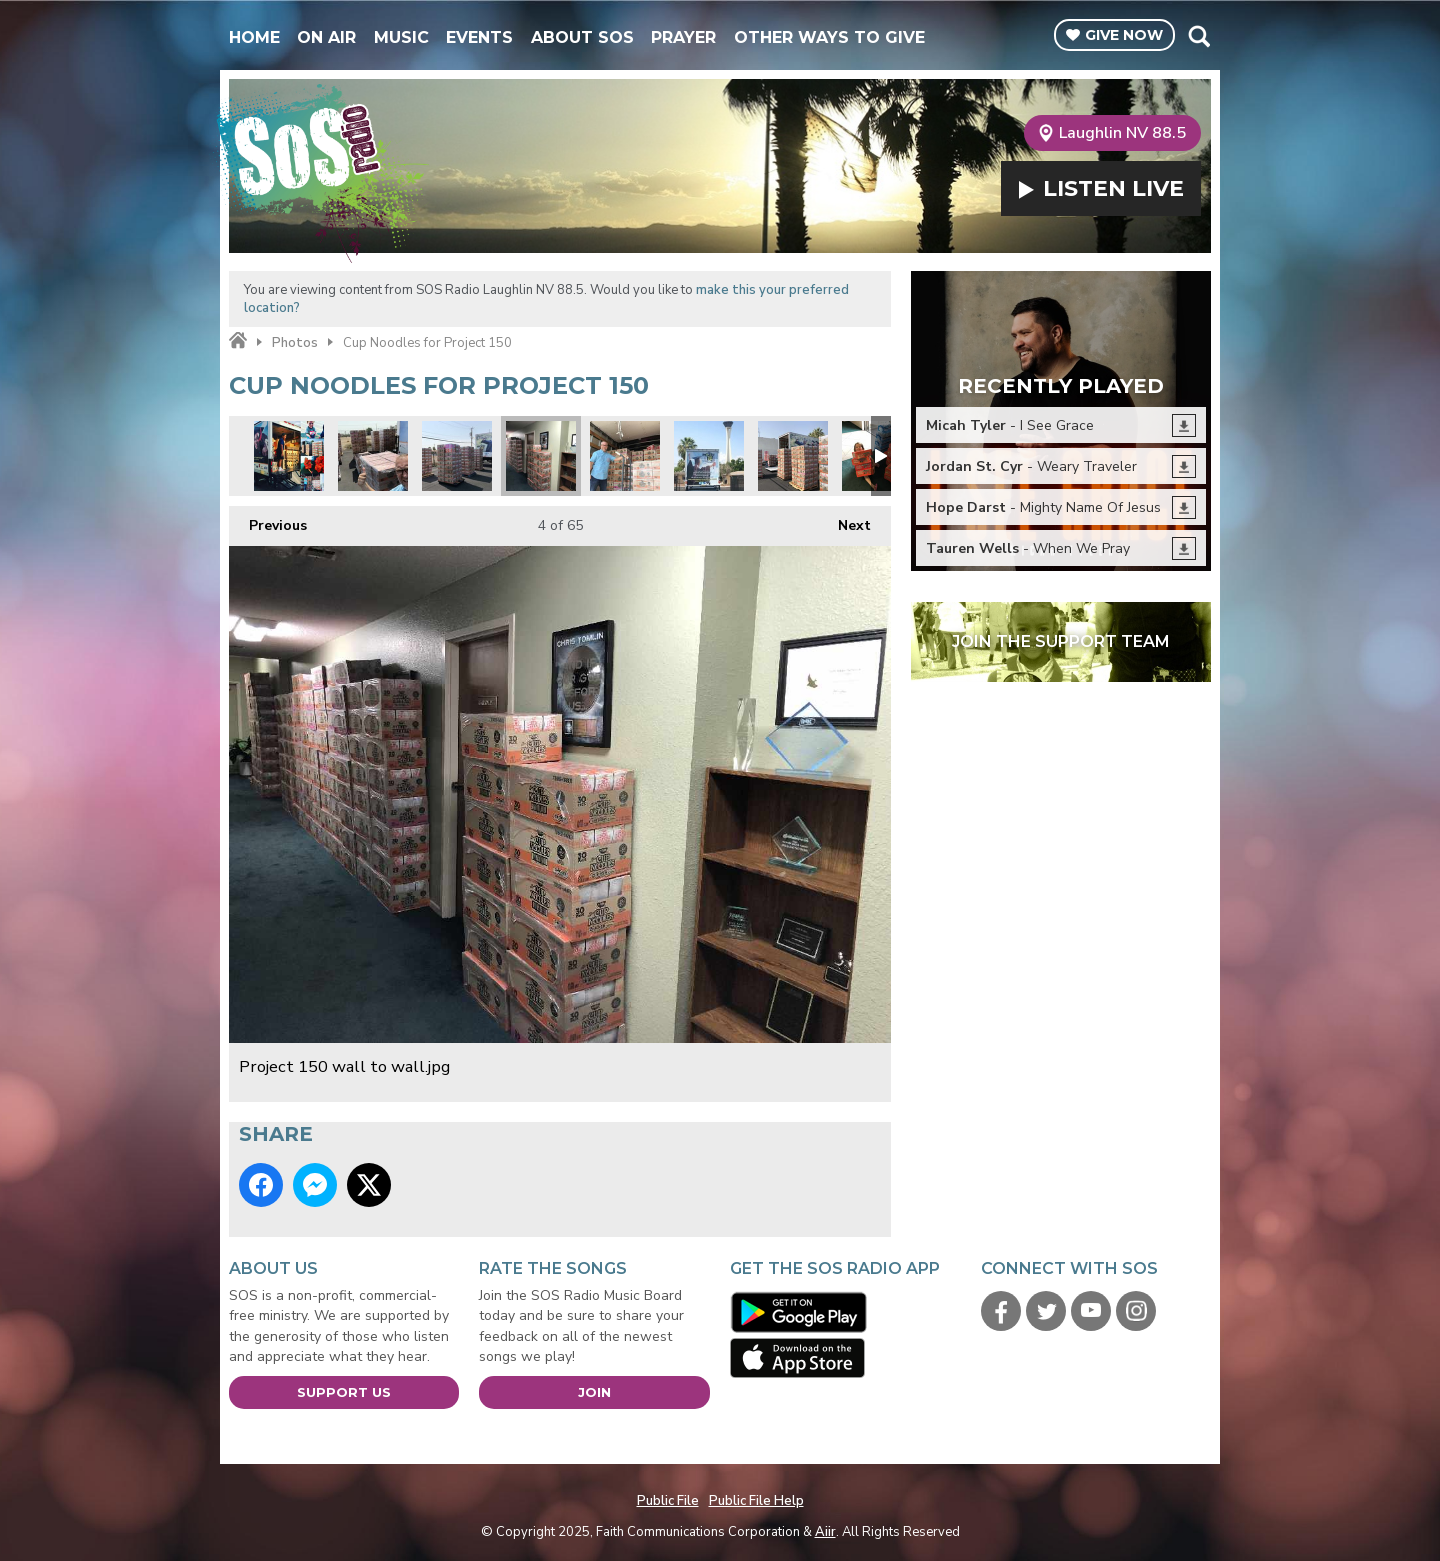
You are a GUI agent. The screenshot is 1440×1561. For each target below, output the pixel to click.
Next (844, 520)
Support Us (344, 1392)
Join (594, 1392)
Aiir (825, 1532)
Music (401, 37)
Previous (268, 520)
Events (479, 37)
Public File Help (756, 1501)
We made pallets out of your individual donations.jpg (373, 456)
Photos (295, 343)
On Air (326, 37)
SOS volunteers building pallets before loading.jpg (457, 456)
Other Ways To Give (829, 37)
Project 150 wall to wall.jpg (541, 456)
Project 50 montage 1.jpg (289, 456)
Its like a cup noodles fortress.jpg (793, 456)
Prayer (683, 37)
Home (254, 37)
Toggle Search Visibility (1198, 36)
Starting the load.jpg (625, 456)
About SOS (582, 37)
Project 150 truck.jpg (709, 456)
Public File (668, 1501)
